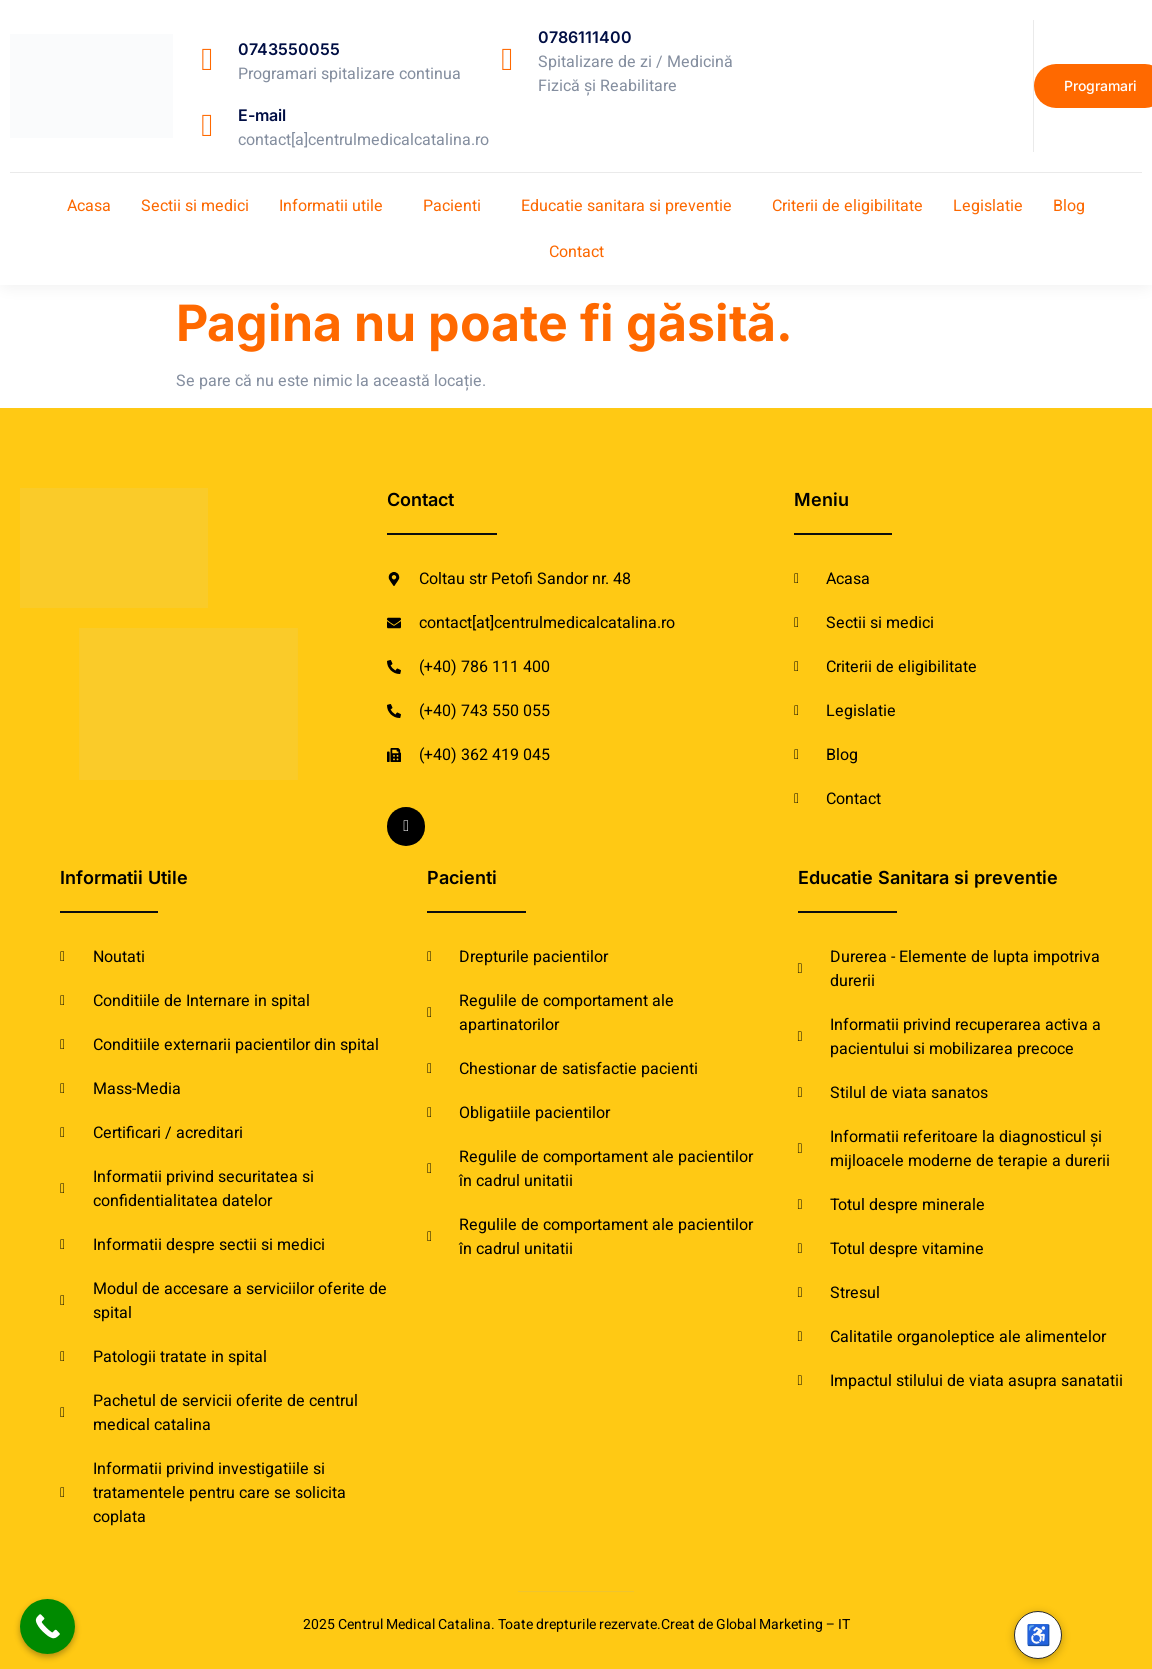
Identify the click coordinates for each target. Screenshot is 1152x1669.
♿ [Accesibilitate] (1038, 1635)
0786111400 (585, 37)
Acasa (89, 206)
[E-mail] (207, 125)
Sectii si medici (195, 206)
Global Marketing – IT (783, 1624)
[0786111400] (507, 59)
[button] (336, 206)
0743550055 (289, 49)
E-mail (262, 115)
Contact (576, 252)
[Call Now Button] (47, 1626)
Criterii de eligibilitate (847, 206)
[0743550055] (207, 59)
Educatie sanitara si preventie (626, 206)
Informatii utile (331, 206)
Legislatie (988, 206)
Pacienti (452, 206)
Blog (1069, 206)
